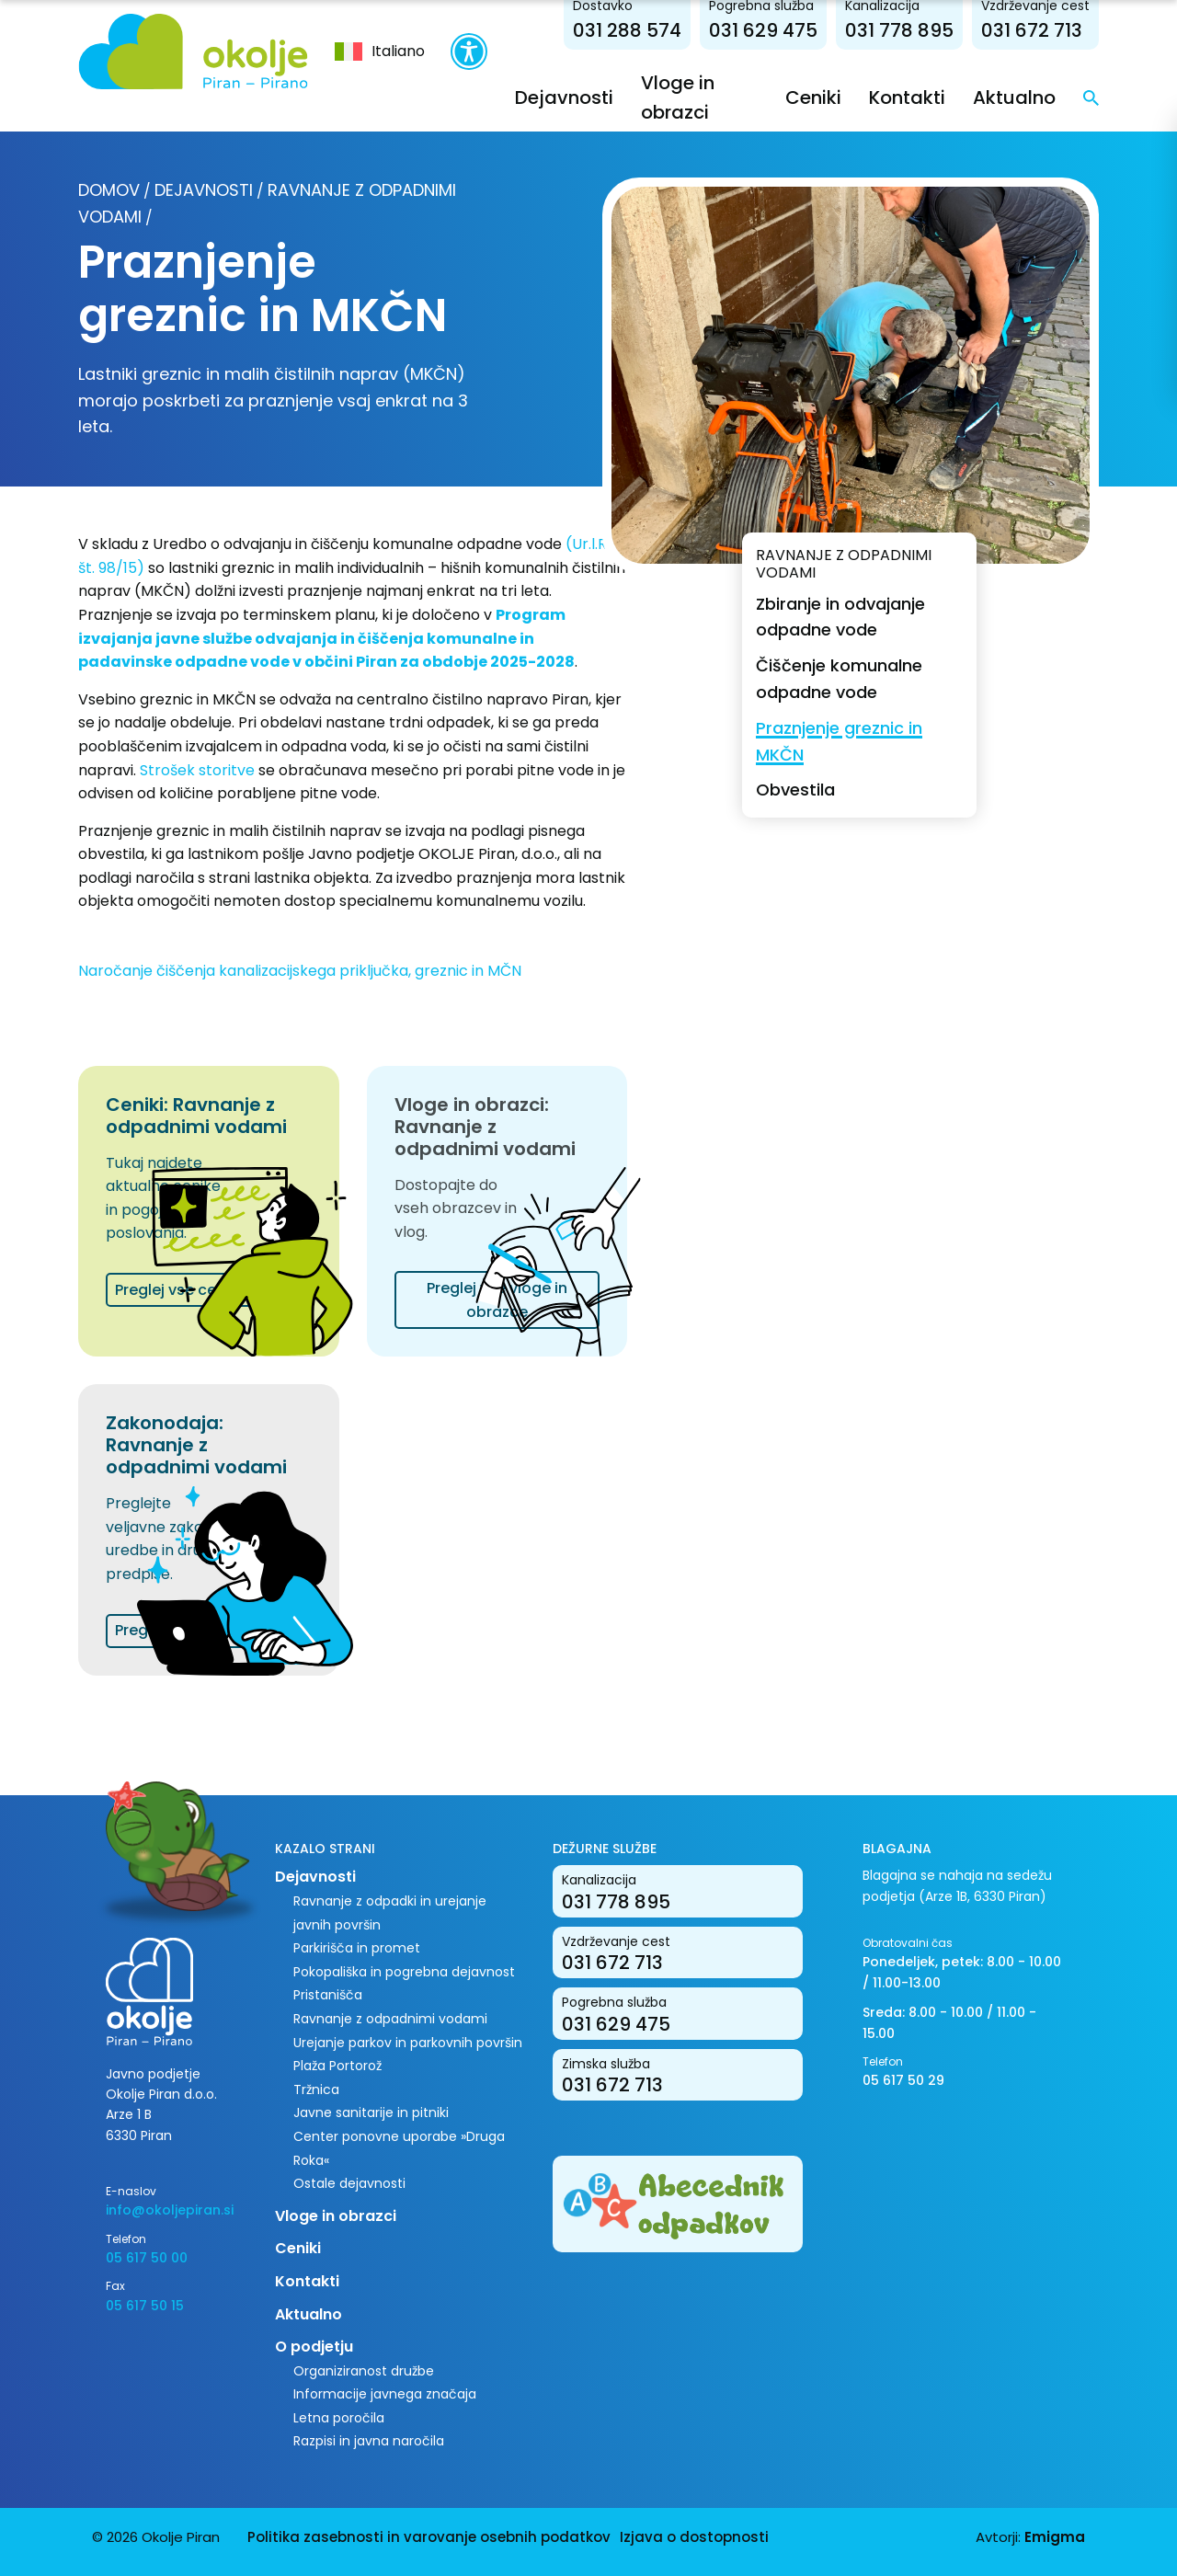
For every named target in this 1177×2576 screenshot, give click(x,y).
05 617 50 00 (147, 2258)
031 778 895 (899, 30)
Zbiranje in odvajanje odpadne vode (840, 617)
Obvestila (795, 789)
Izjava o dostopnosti (694, 2537)
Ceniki (813, 97)
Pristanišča (327, 1995)
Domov (109, 189)
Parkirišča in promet (356, 1948)
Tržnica (316, 2089)
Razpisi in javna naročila (368, 2441)
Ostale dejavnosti (349, 2183)
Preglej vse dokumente (199, 1630)
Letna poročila (338, 2418)
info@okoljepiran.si (170, 2210)
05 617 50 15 (145, 2305)
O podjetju (314, 2346)
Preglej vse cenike (180, 1289)
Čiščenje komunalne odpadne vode (839, 679)
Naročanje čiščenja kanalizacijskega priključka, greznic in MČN (299, 970)
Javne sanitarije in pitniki (371, 2112)
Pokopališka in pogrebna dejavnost (404, 1972)
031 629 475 (763, 30)
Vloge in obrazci (335, 2216)
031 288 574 (627, 30)
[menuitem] (380, 51)
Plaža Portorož (337, 2065)
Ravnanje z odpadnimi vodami (390, 2018)
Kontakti (907, 97)
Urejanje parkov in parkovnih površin (407, 2042)
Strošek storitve (197, 770)
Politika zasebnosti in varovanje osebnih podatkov (429, 2537)
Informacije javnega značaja (384, 2394)
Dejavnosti (564, 97)
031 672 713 (1031, 30)
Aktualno (1014, 97)
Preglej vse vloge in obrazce (497, 1299)
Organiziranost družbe (363, 2371)
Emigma (1054, 2537)
